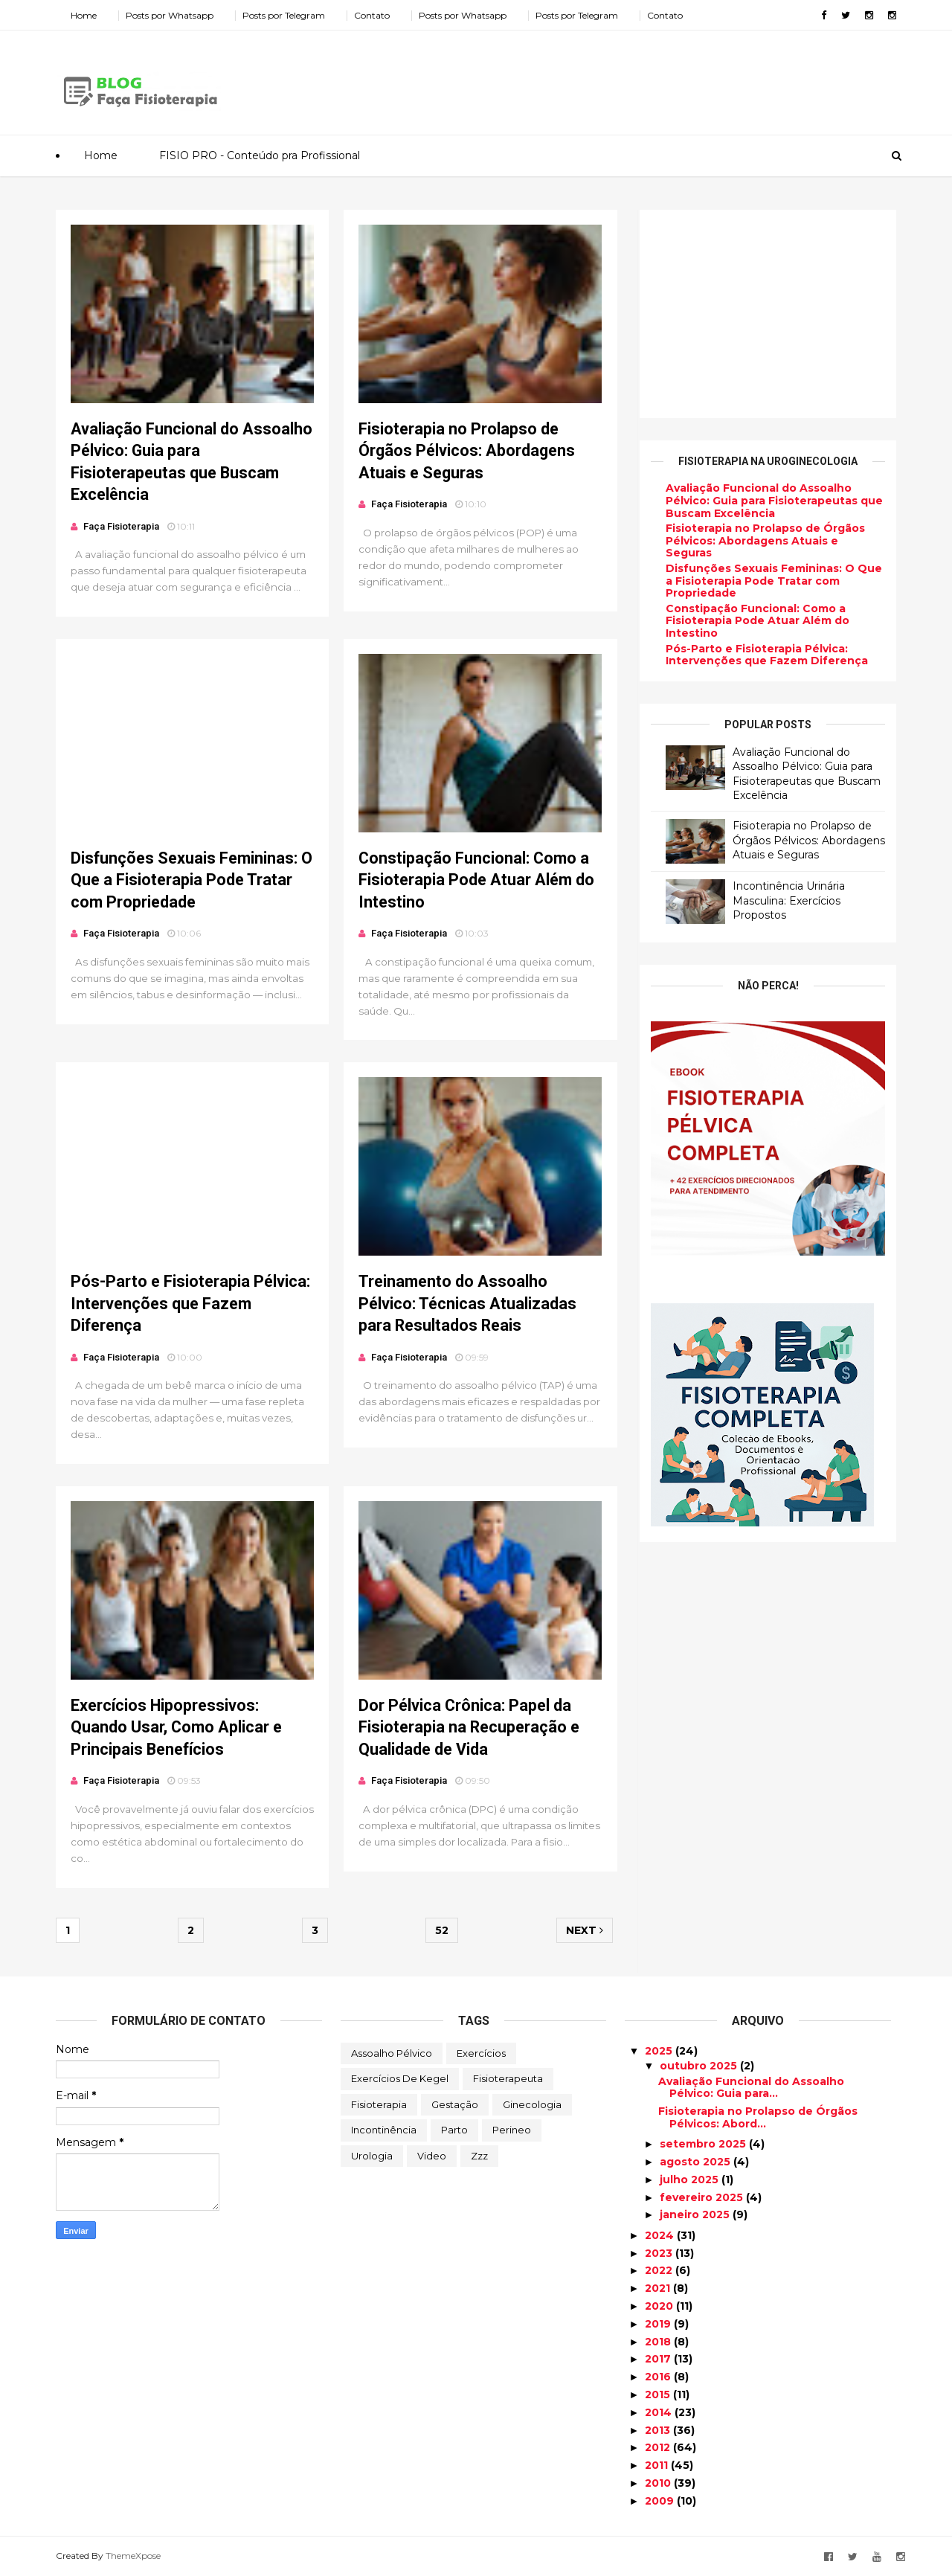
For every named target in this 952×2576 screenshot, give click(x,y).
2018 (659, 2341)
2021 (659, 2288)
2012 (659, 2447)
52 (441, 1930)
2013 (659, 2430)
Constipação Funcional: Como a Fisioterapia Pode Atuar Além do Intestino (476, 880)
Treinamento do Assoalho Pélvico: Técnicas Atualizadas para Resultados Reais (467, 1303)
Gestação (454, 2104)
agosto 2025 (696, 2161)
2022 (660, 2270)
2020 (660, 2306)
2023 (660, 2253)
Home (84, 15)
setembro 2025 (704, 2144)
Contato (372, 15)
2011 (658, 2465)
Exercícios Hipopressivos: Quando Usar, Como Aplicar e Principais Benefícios (176, 1727)
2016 (659, 2376)
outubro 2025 (700, 2065)
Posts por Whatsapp (169, 15)
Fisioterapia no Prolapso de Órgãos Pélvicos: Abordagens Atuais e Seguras (466, 451)
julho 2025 (690, 2179)
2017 (659, 2358)
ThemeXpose (133, 2555)
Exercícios (481, 2053)
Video (431, 2156)
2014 (660, 2412)
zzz (479, 2156)
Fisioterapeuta (508, 2078)
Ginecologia (532, 2104)
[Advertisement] (624, 77)
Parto (454, 2130)
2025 (660, 2051)
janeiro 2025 (696, 2214)
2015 (659, 2394)
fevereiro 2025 (703, 2197)
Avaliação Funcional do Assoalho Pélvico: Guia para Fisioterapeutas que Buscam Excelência (774, 500)
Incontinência (383, 2130)
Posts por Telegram (283, 15)
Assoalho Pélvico (391, 2053)
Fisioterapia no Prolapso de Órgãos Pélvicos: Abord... (758, 2117)
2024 (661, 2235)
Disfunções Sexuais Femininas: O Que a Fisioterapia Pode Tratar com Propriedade (191, 880)
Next (584, 1930)
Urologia (372, 2156)
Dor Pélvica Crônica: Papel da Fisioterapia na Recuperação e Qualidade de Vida (468, 1727)
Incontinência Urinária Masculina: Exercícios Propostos (789, 900)
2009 (661, 2501)
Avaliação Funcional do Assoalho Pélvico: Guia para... (751, 2088)
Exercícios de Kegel (399, 2078)
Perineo (511, 2130)
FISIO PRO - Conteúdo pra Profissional (259, 155)
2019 (659, 2324)
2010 (659, 2483)
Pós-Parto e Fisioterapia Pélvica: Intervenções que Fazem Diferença (190, 1303)
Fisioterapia (379, 2104)
